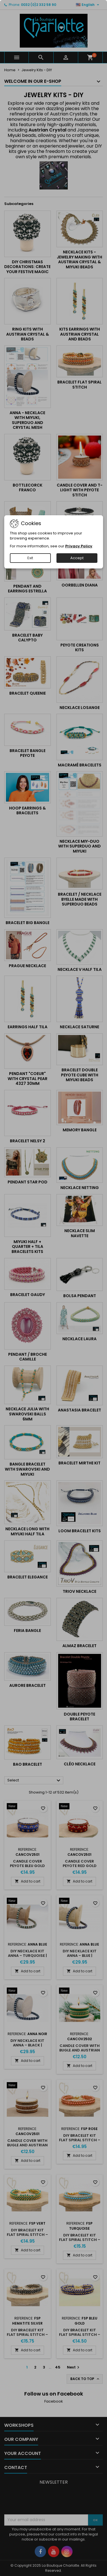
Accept (77, 558)
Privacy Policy (78, 546)
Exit (30, 558)
